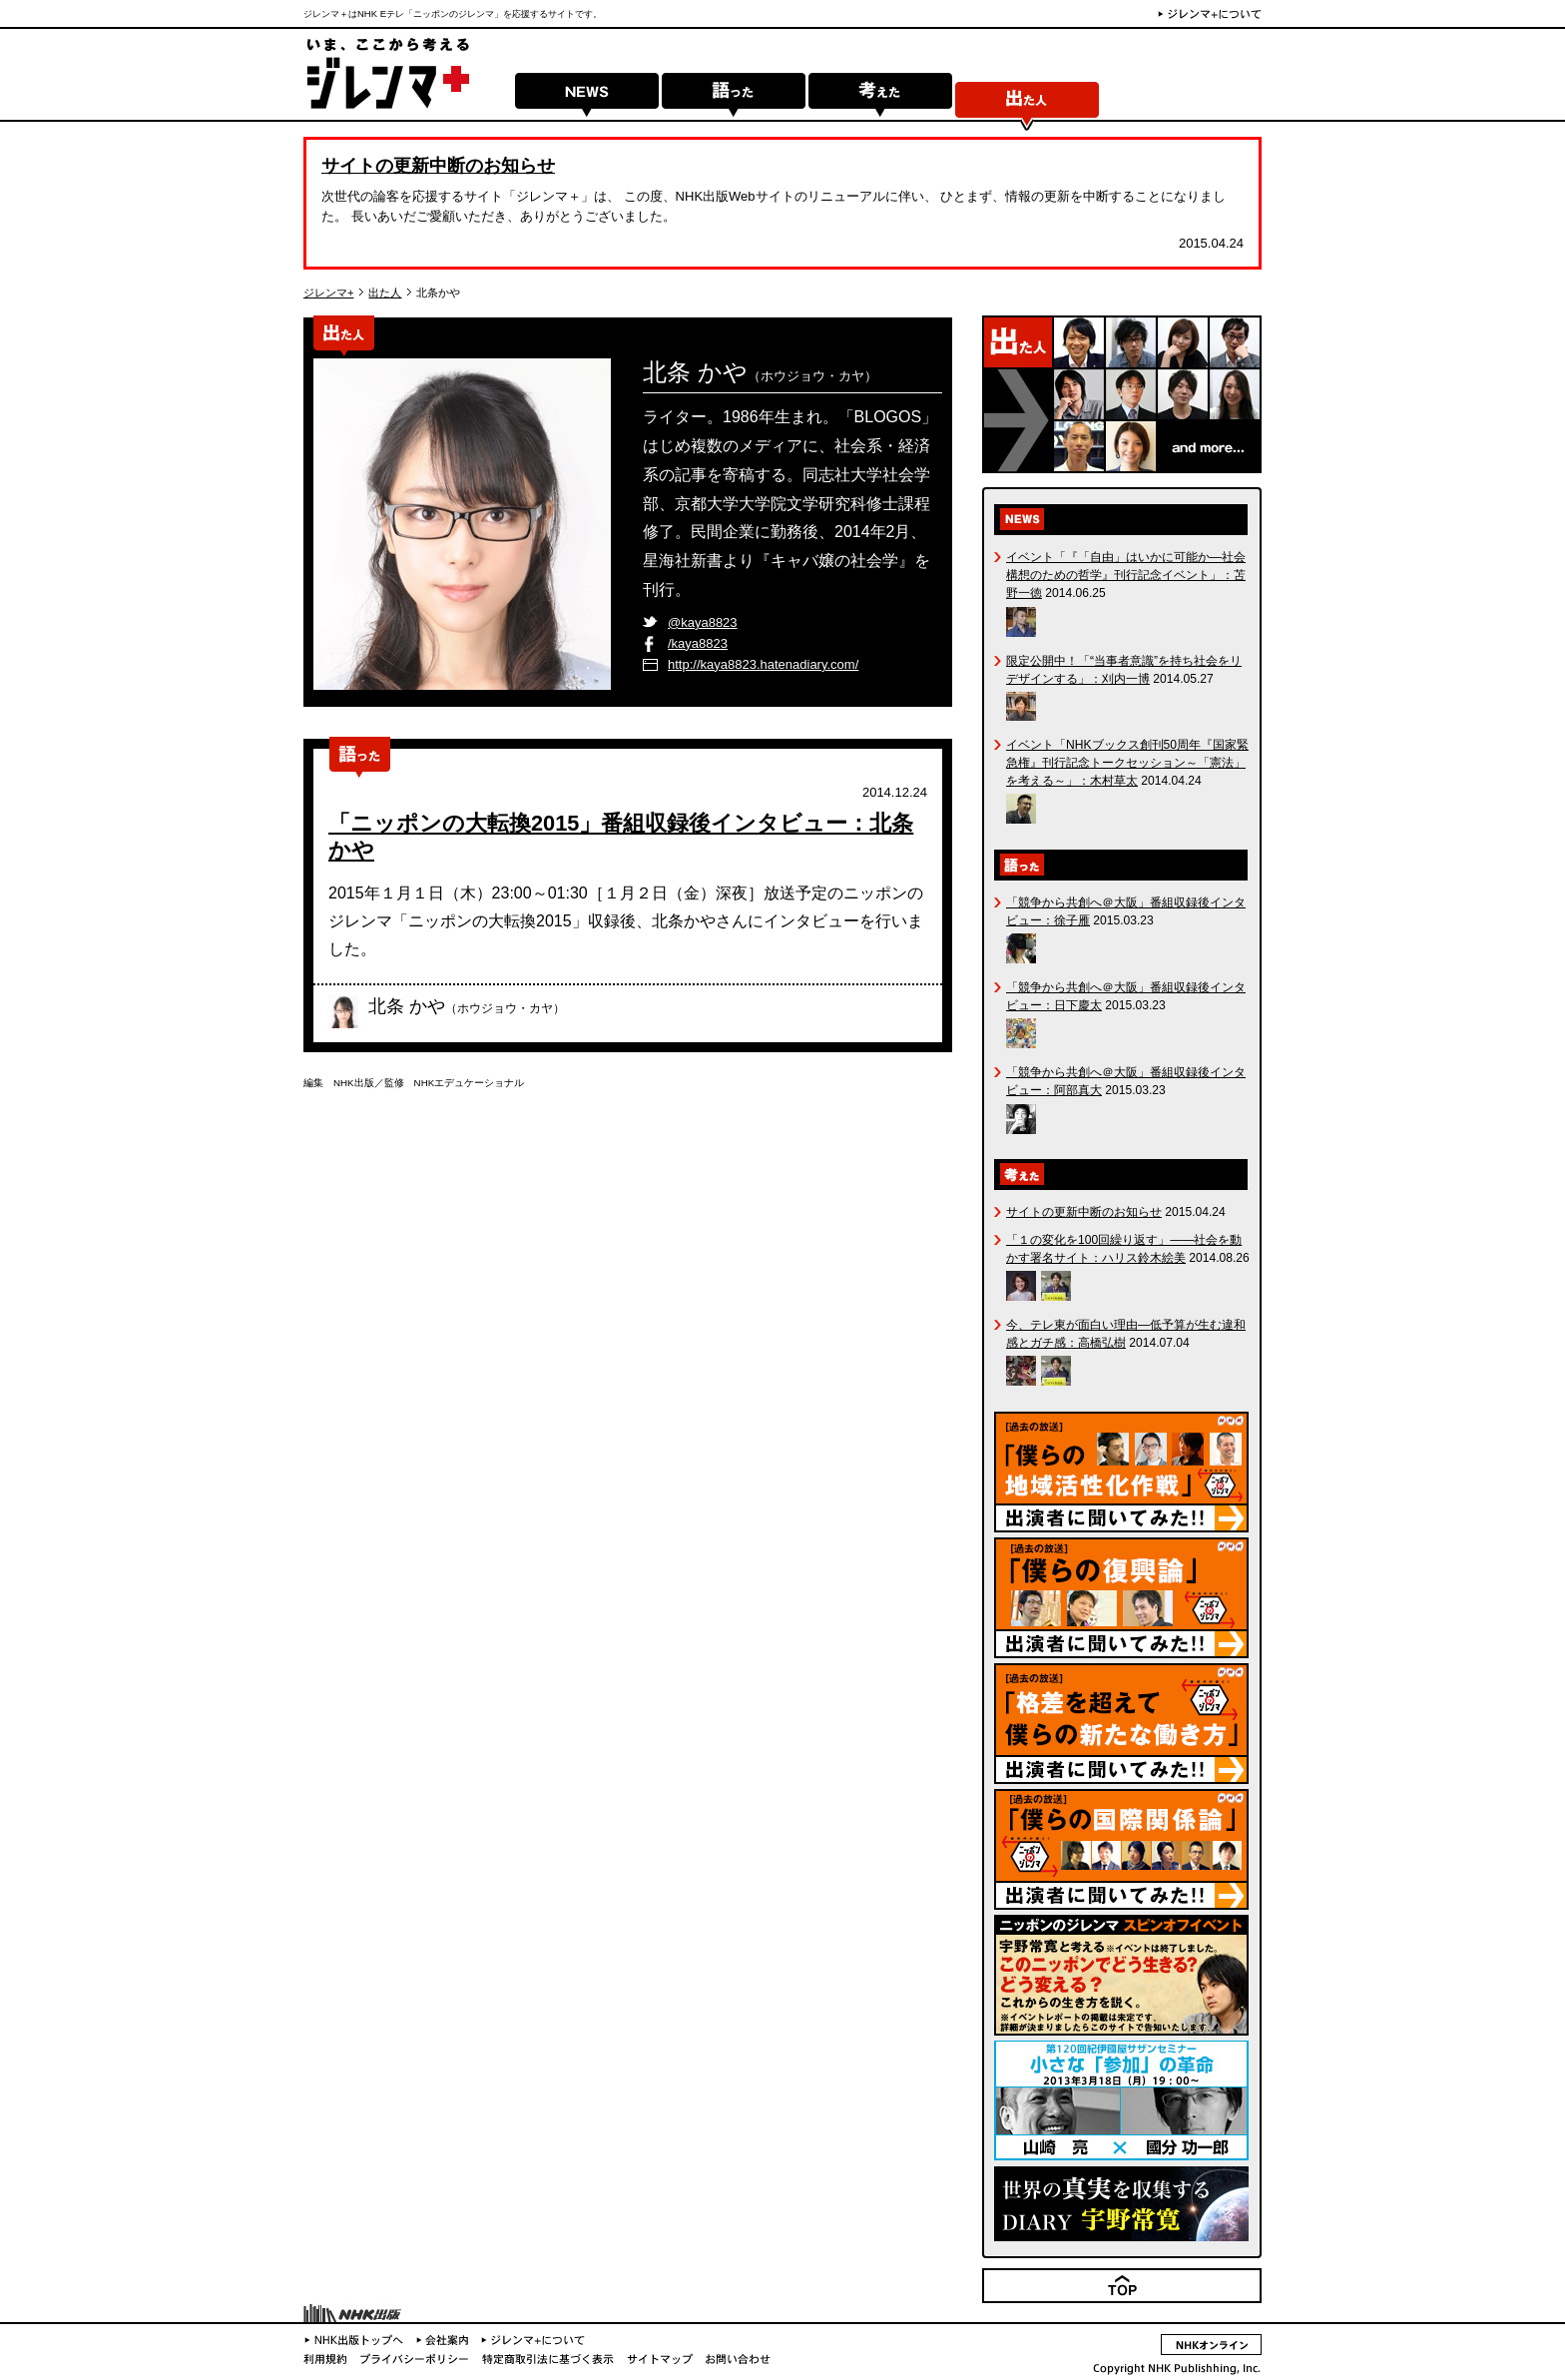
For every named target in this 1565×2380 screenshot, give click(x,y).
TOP (1249, 2301)
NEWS (587, 102)
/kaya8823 (698, 643)
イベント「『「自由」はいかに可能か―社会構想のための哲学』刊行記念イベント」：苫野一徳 (1126, 575)
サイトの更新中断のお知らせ (438, 166)
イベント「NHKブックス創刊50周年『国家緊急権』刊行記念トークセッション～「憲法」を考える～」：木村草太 (1127, 763)
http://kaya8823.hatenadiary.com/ (763, 664)
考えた (880, 102)
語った (733, 102)
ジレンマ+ (328, 292)
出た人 (1027, 102)
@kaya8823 (703, 622)
